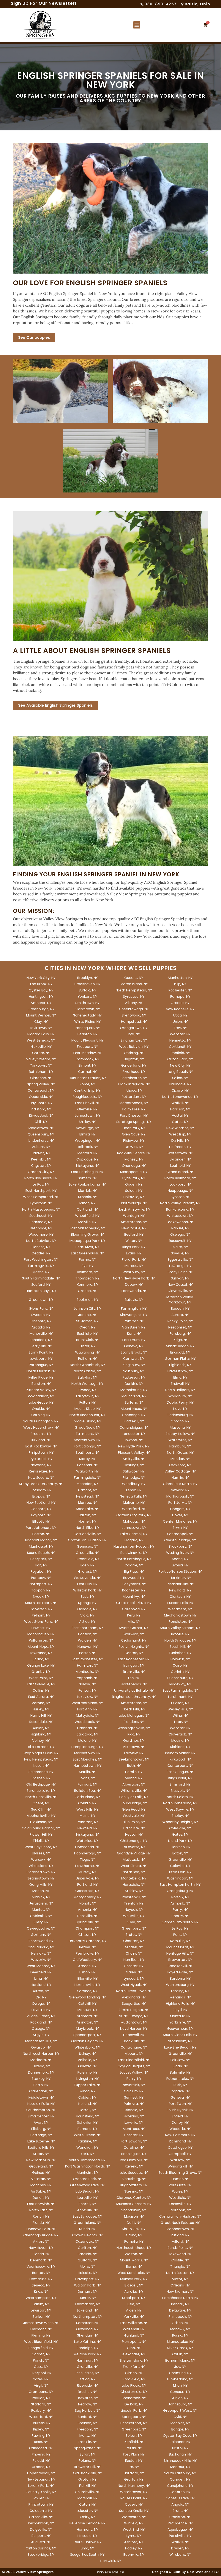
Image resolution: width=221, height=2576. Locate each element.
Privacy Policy (110, 2572)
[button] (136, 24)
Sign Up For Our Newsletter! (44, 3)
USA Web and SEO (203, 2572)
